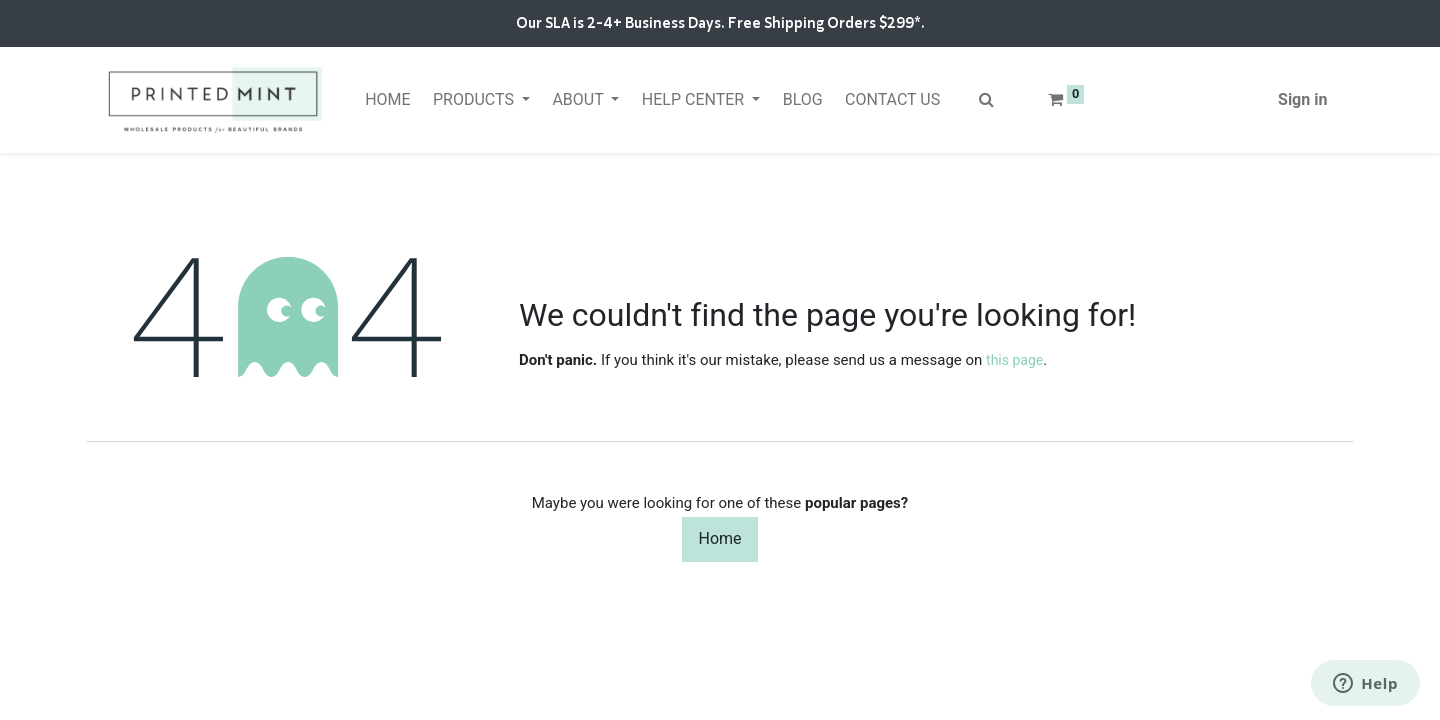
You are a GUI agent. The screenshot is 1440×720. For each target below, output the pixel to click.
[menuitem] (388, 100)
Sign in (1302, 99)
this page (1014, 360)
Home (719, 538)
